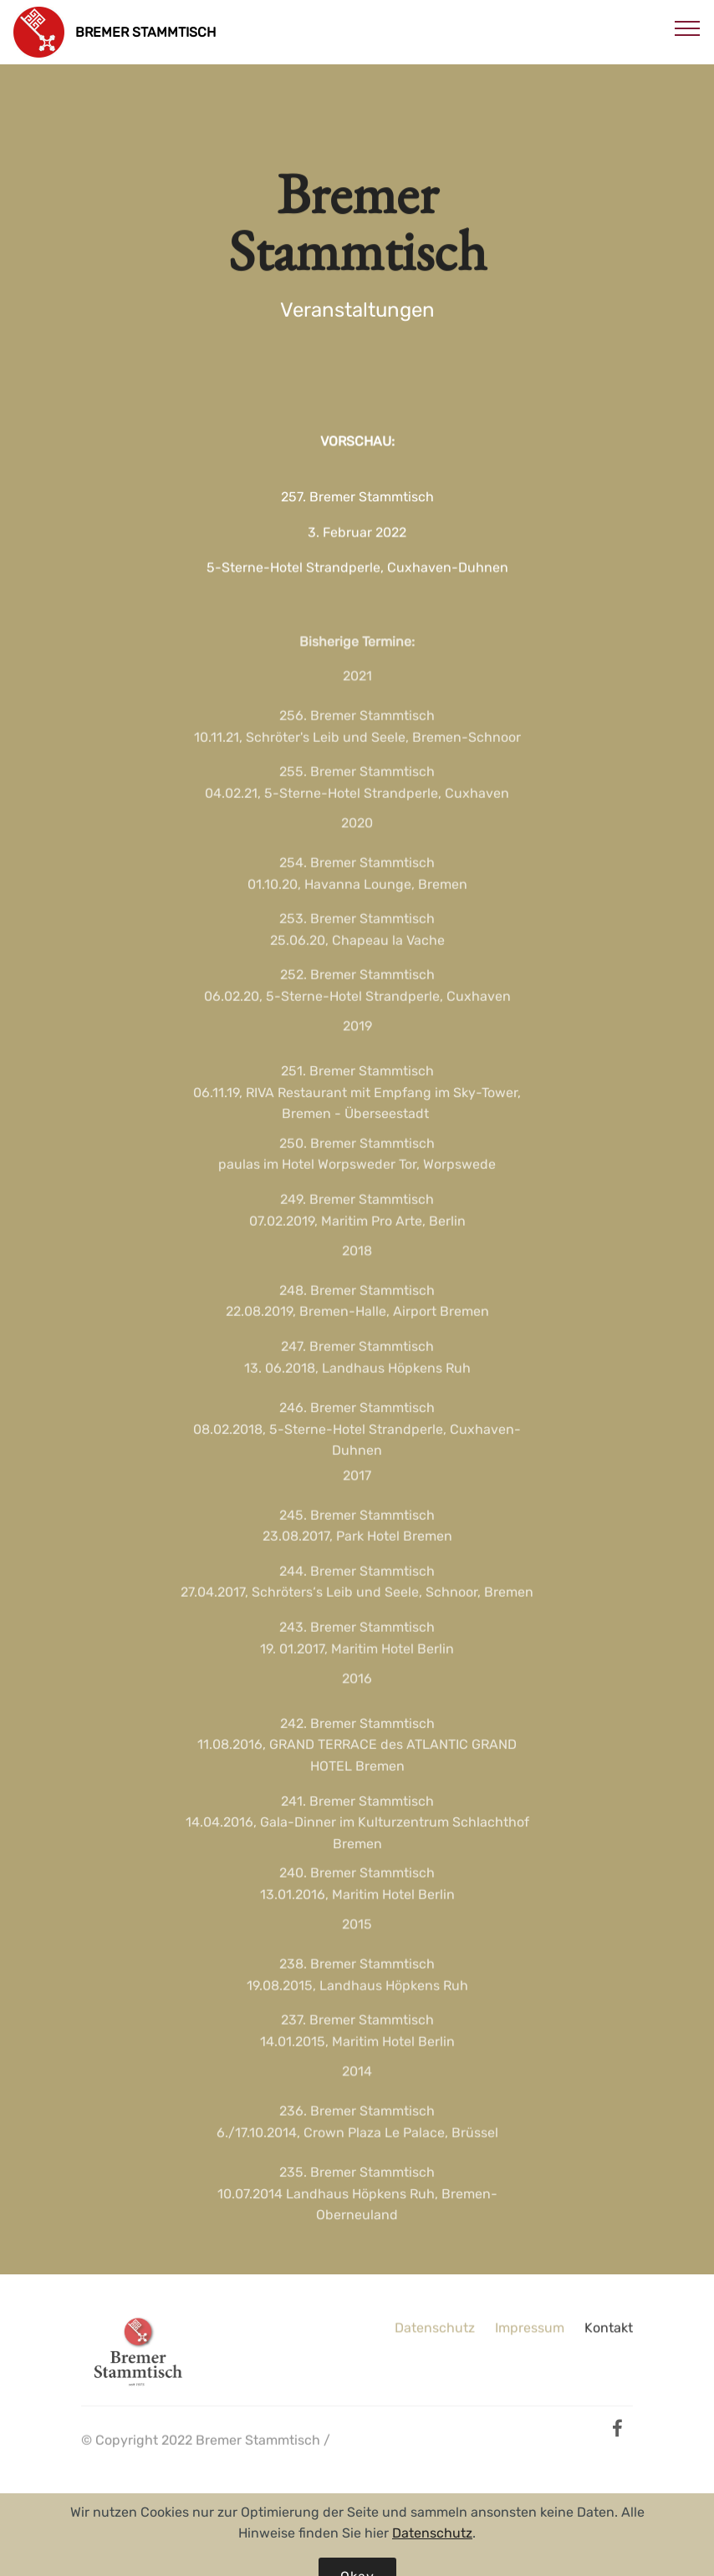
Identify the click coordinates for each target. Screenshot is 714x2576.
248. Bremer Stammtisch (357, 1300)
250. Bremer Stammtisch (357, 1153)
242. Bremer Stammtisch (357, 1737)
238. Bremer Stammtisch (357, 1973)
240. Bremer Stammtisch (357, 1883)
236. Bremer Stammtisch (357, 2120)
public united (123, 2471)
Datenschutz (435, 2332)
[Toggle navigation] (688, 27)
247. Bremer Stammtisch (357, 1356)
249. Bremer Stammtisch (357, 1209)
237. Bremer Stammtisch (357, 2030)
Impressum (529, 2332)
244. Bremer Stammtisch (357, 1580)
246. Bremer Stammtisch (357, 1422)
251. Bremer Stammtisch (357, 1085)
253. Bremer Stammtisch (357, 928)
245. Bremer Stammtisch (357, 1524)
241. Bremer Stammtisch (357, 1814)
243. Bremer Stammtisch (357, 1636)
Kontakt (608, 2332)
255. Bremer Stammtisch (357, 781)
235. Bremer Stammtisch (357, 2186)
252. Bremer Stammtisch (357, 985)
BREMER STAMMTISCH (145, 32)
